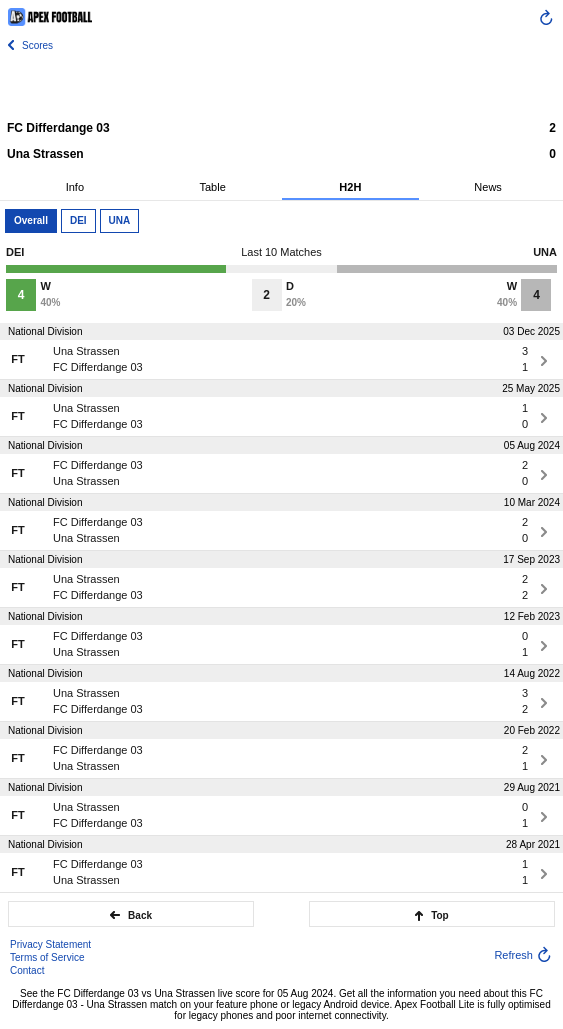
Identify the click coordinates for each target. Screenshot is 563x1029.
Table (212, 187)
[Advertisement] (282, 85)
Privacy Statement (50, 944)
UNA (120, 220)
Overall (31, 220)
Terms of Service (47, 957)
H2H (350, 187)
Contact (27, 970)
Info (75, 187)
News (488, 187)
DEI (78, 220)
